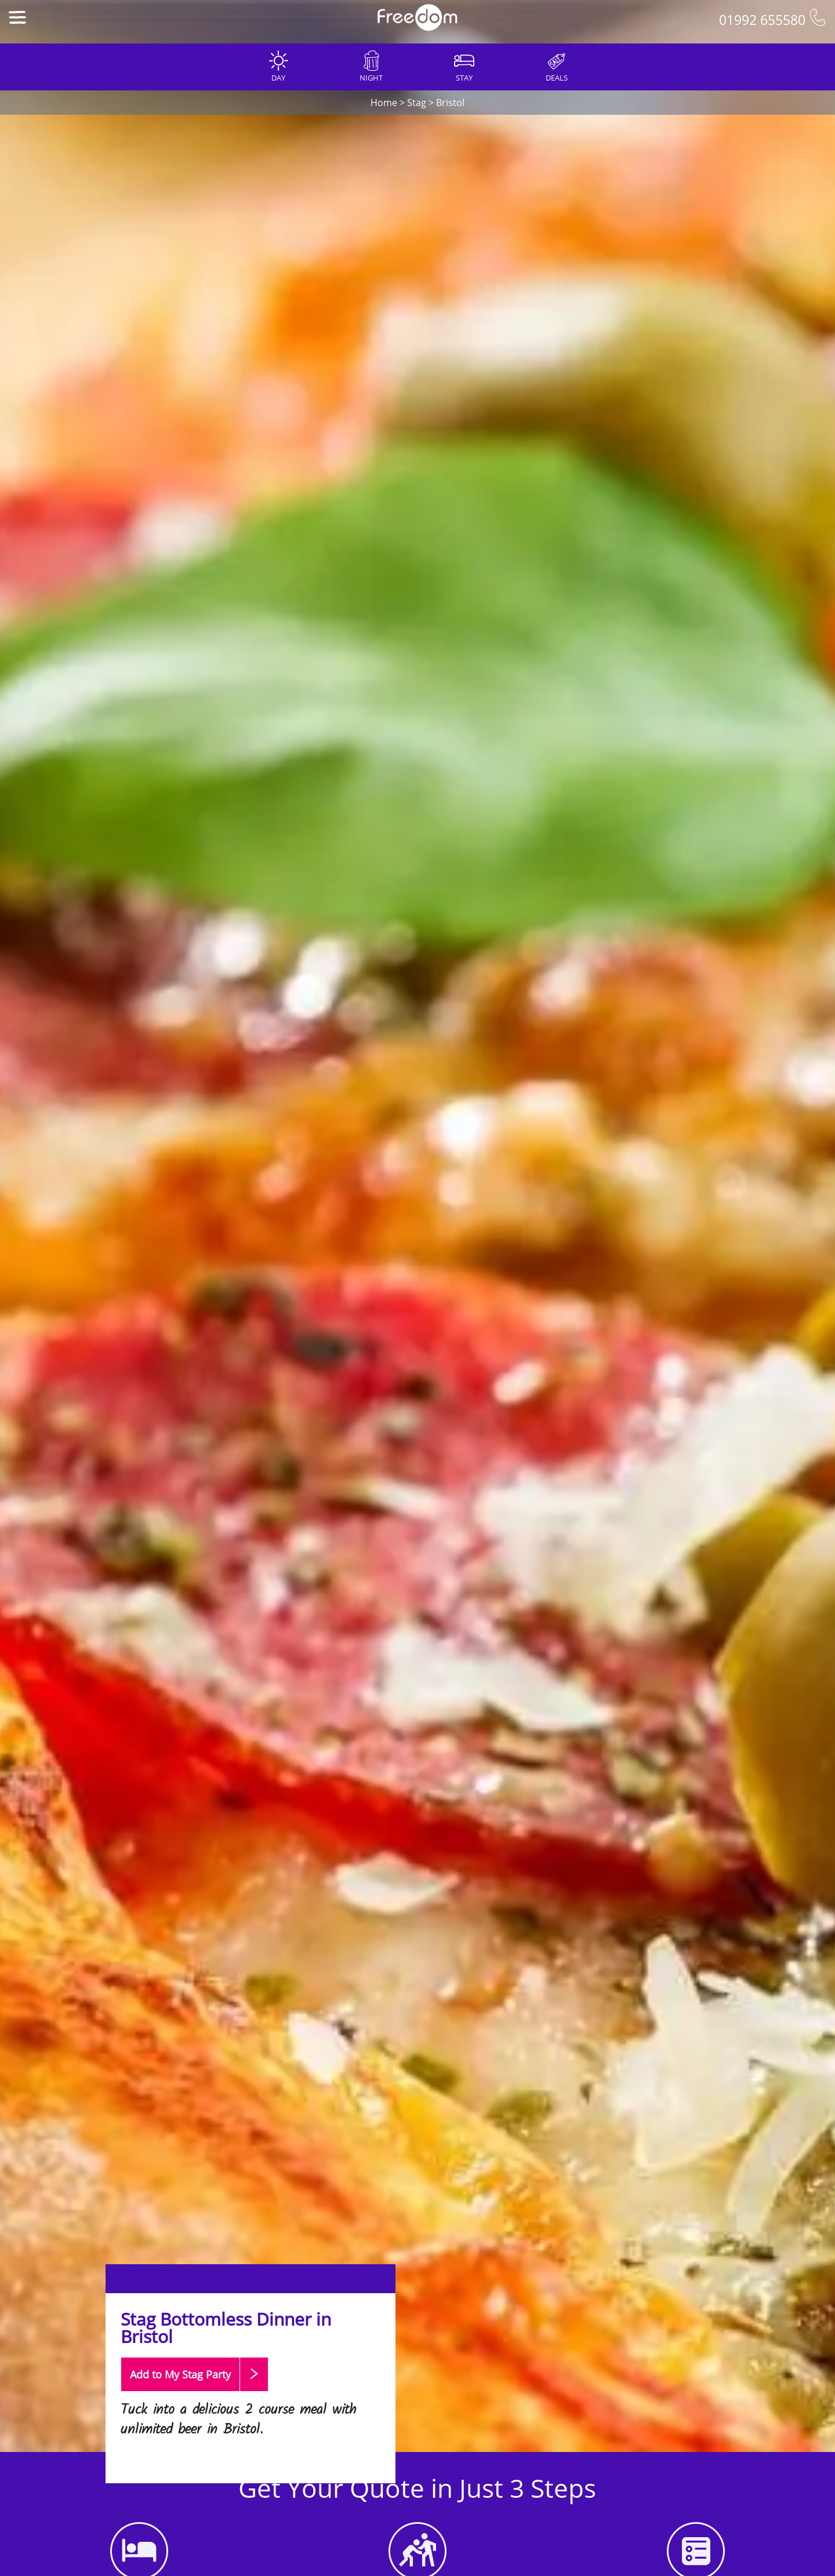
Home (384, 102)
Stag (416, 102)
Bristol (450, 102)
